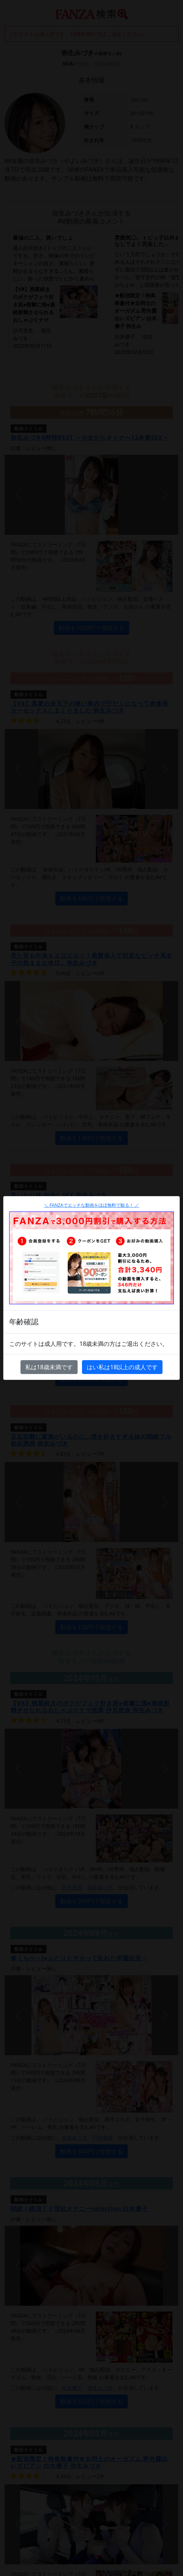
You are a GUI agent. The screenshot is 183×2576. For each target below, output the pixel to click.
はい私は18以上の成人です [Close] (122, 1367)
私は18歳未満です (49, 1367)
